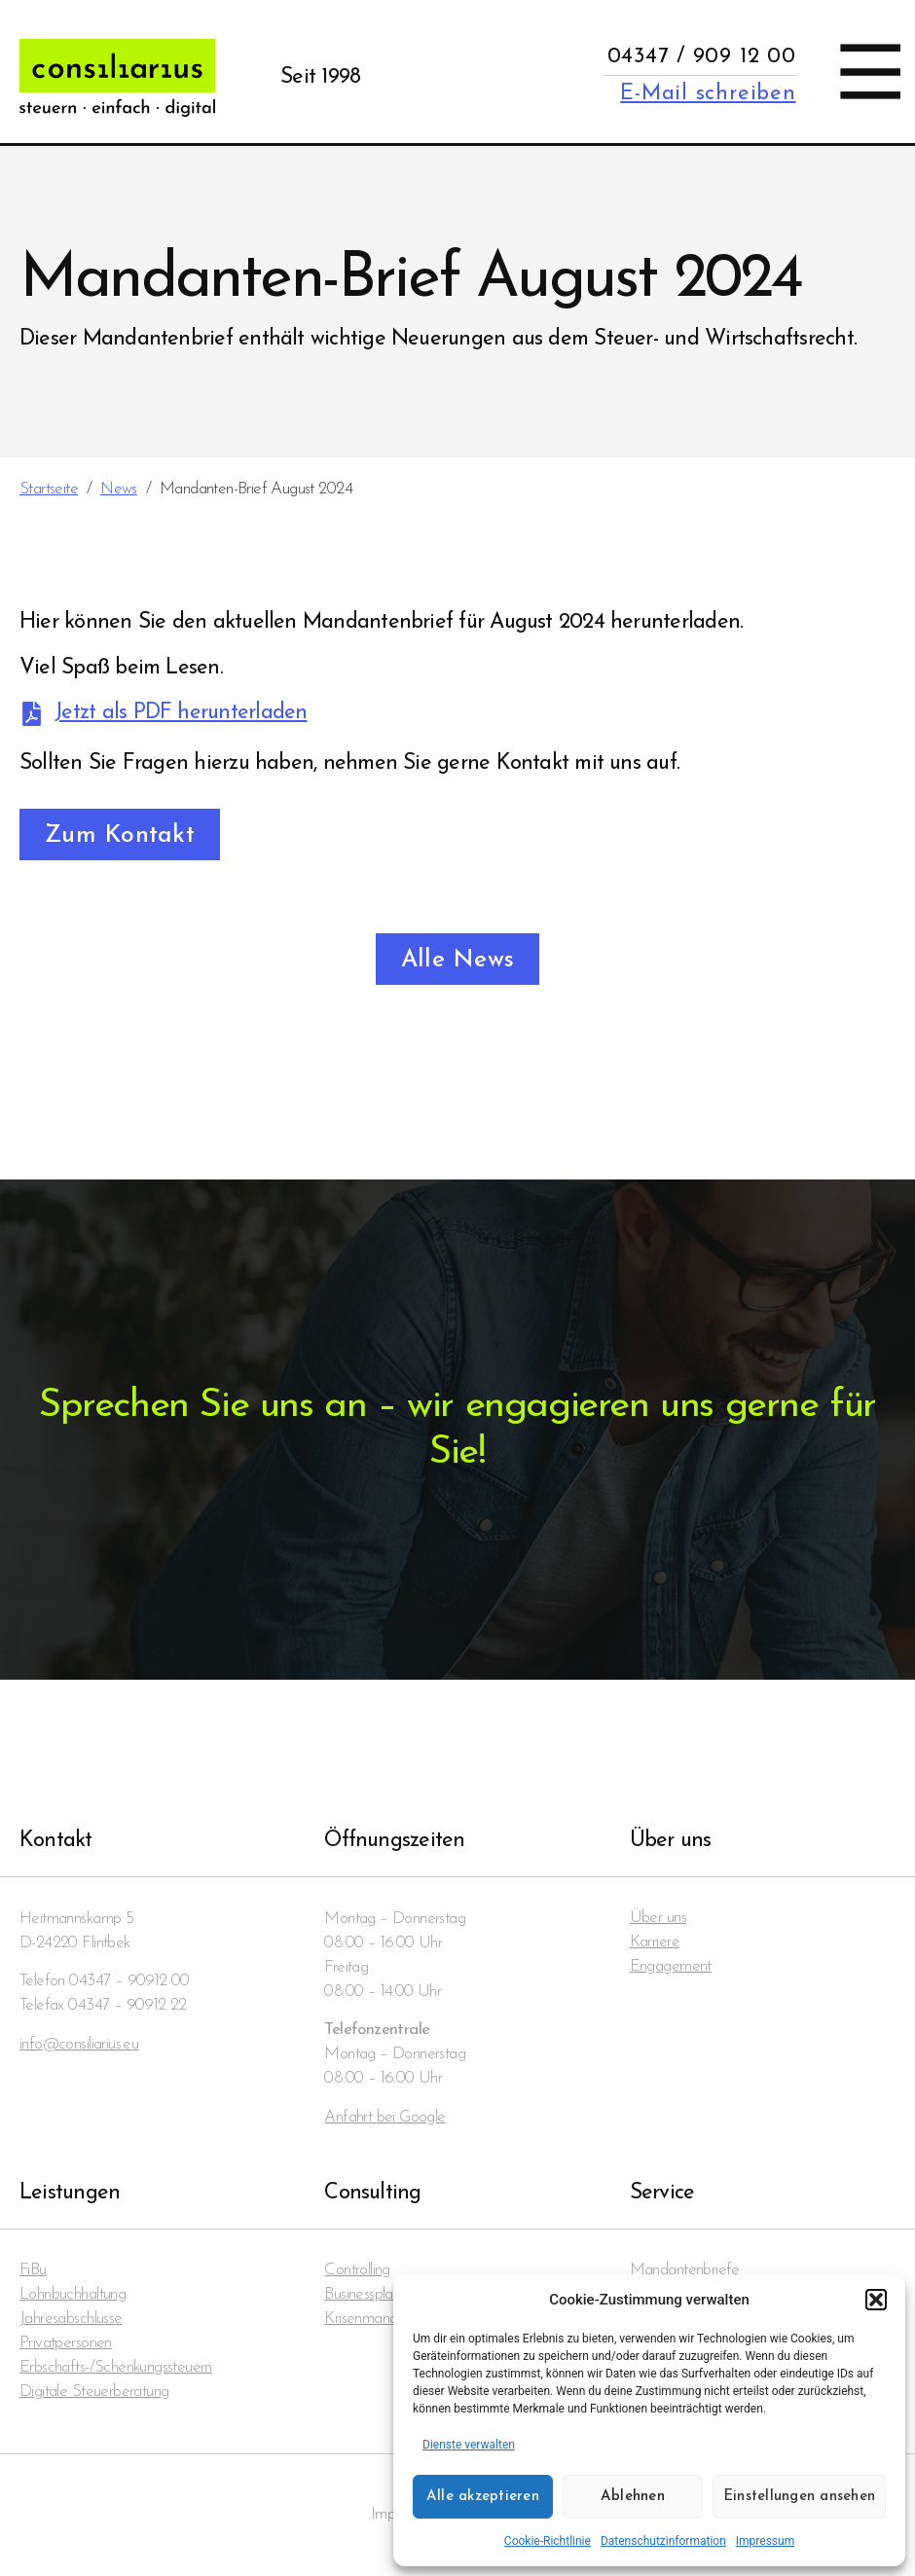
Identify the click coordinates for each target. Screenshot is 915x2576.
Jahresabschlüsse (71, 2319)
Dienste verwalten (468, 2444)
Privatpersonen (65, 2344)
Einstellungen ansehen (799, 2496)
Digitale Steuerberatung (93, 2392)
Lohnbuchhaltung (72, 2295)
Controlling (357, 2271)
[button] (876, 2299)
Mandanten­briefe (685, 2271)
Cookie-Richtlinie (547, 2541)
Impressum (765, 2541)
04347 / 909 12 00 (701, 57)
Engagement (671, 1967)
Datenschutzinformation (663, 2541)
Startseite (48, 489)
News (118, 489)
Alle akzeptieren (482, 2496)
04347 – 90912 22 (127, 2005)
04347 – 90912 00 (129, 1981)
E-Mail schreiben (707, 94)
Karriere (654, 1943)
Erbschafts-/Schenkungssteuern (115, 2368)
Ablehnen (633, 2496)
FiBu (33, 2271)
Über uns (658, 1918)
